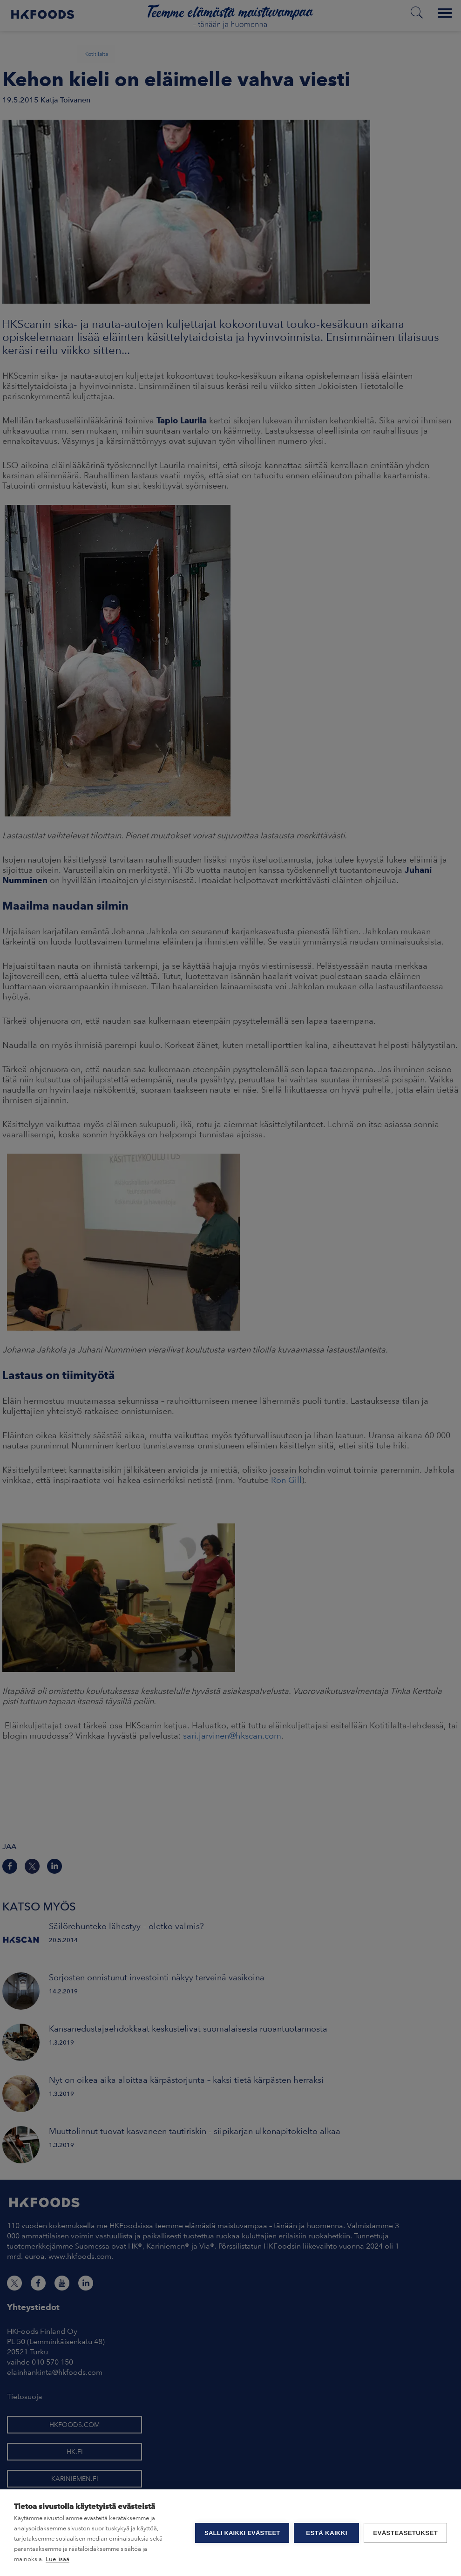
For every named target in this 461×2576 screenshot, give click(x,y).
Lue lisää (57, 2559)
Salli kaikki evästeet (242, 2532)
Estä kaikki (326, 2532)
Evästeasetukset (405, 2532)
